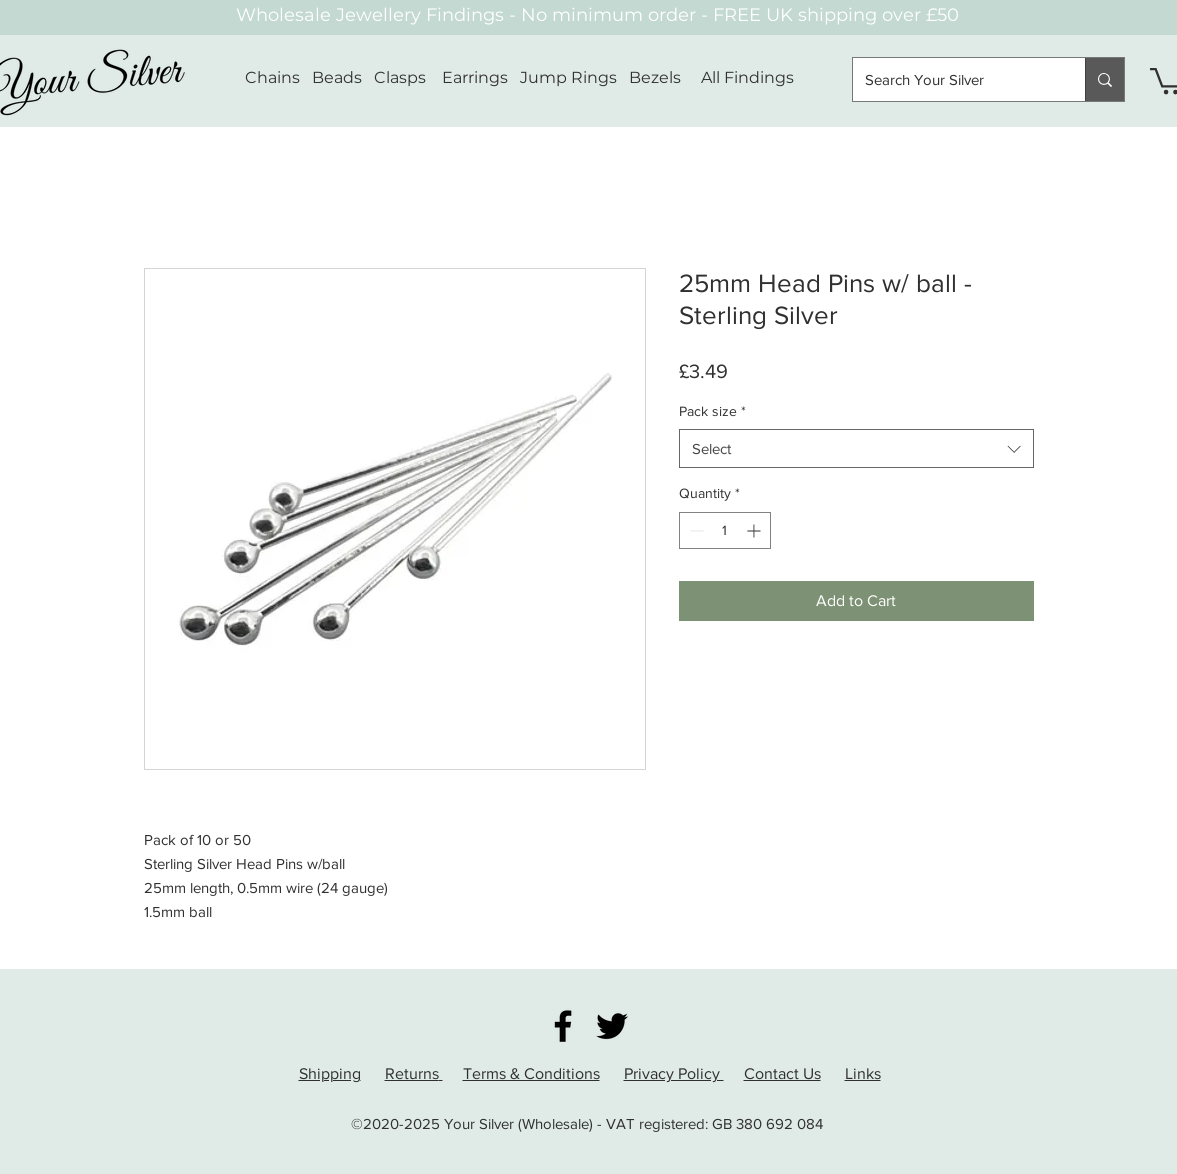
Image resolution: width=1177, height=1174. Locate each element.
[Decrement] (694, 530)
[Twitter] (612, 1026)
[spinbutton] (725, 530)
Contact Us (782, 1073)
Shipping (330, 1073)
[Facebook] (563, 1026)
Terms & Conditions (531, 1073)
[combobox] (856, 448)
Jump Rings (568, 77)
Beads (337, 77)
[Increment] (755, 530)
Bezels (665, 77)
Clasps (400, 77)
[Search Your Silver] (954, 79)
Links (863, 1073)
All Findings (747, 77)
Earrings (475, 77)
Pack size (712, 411)
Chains (272, 77)
